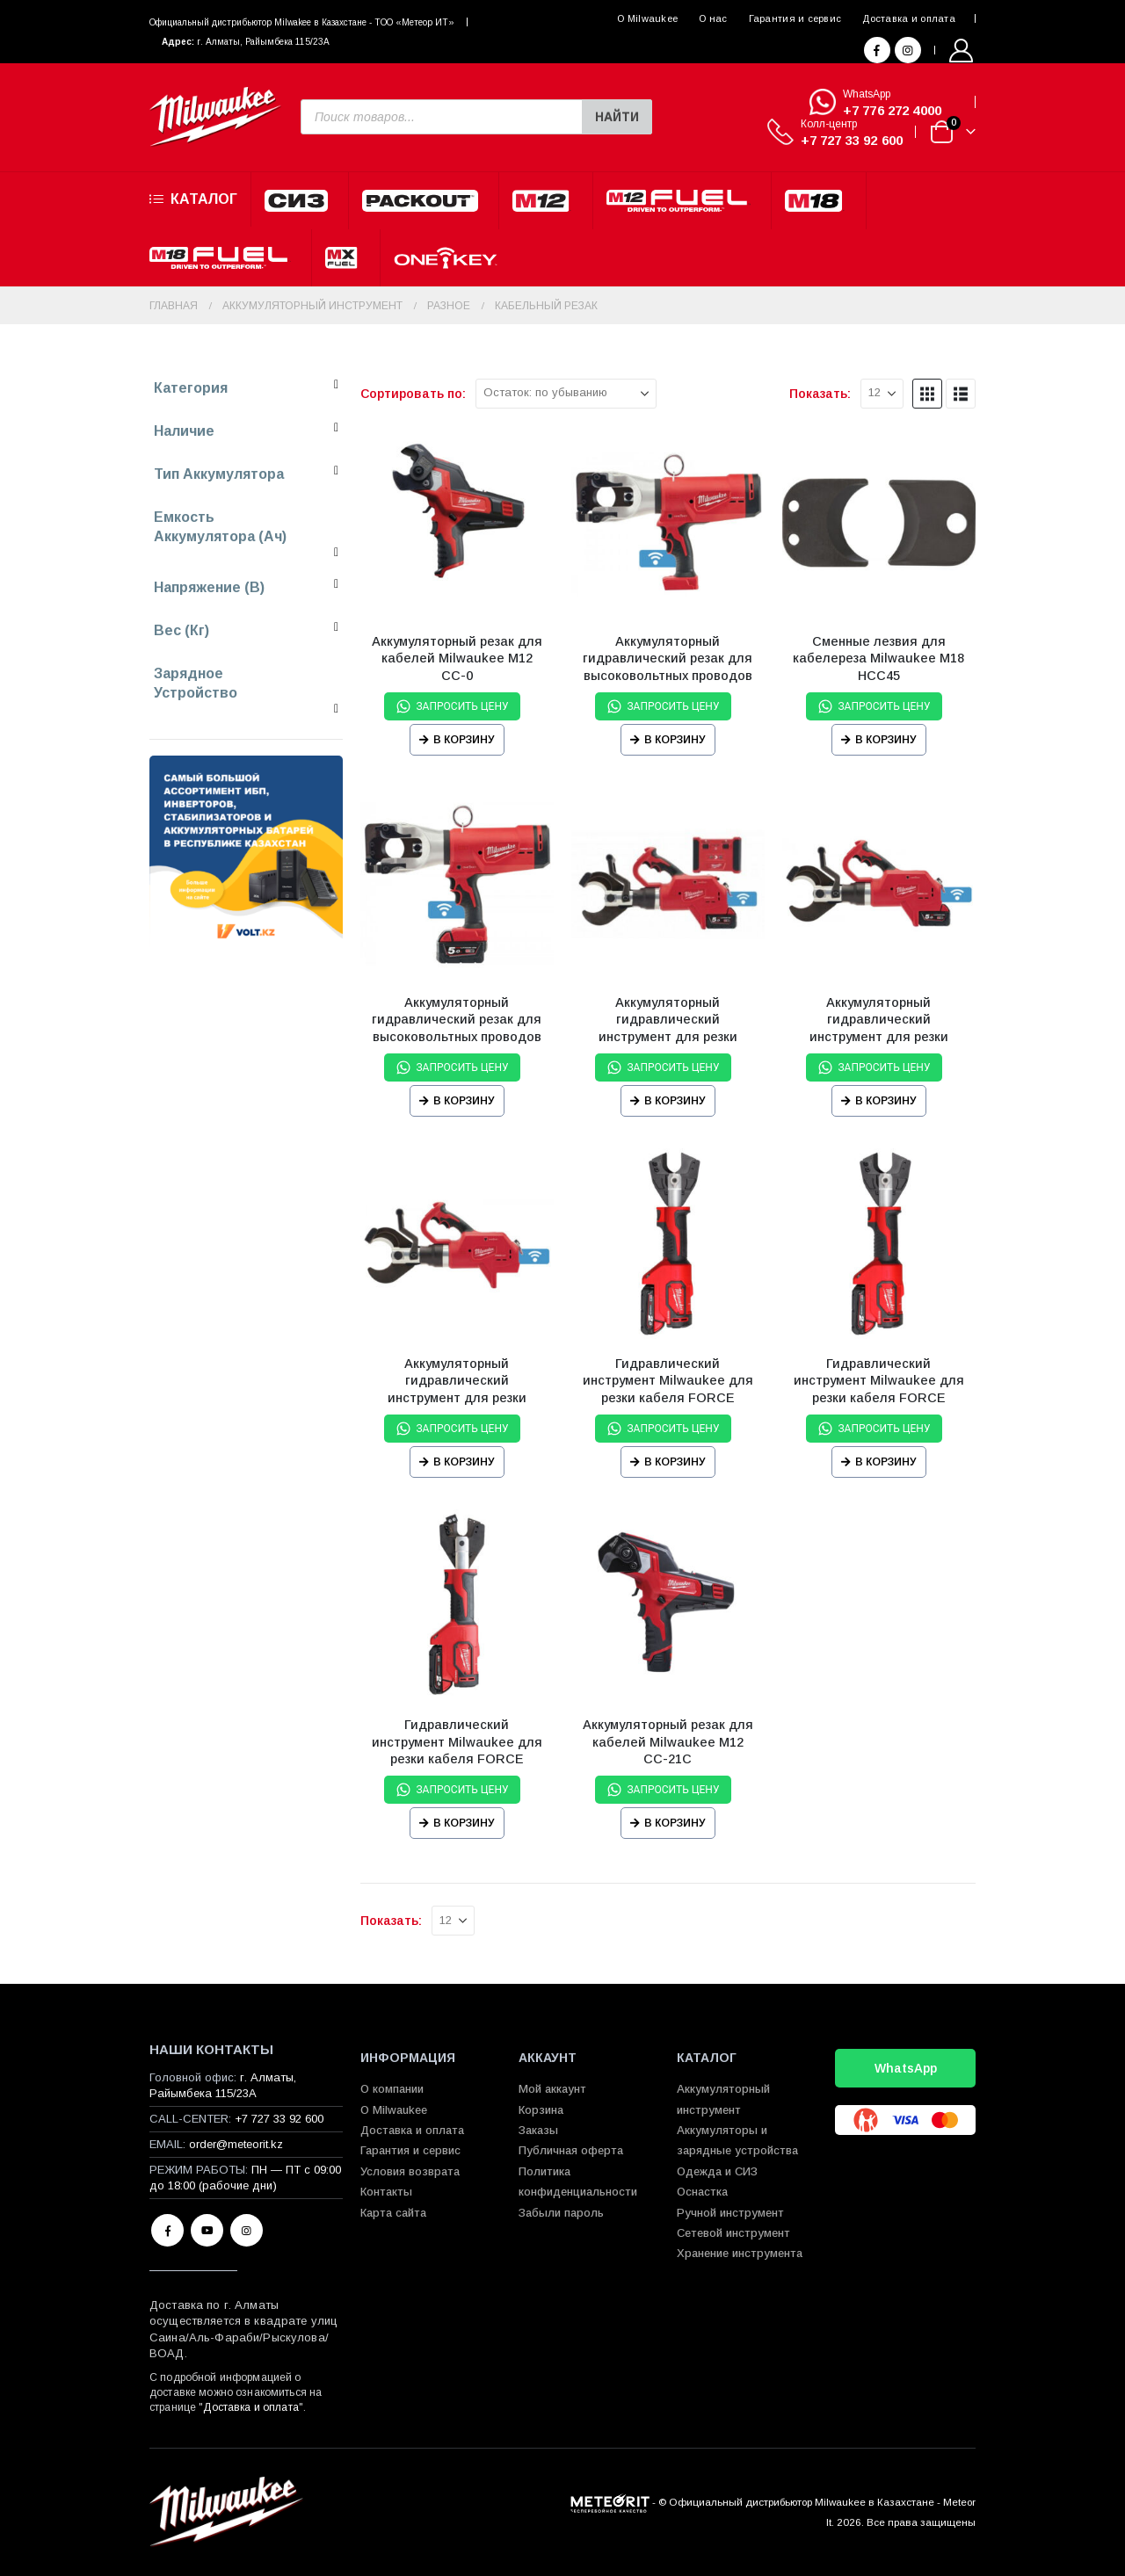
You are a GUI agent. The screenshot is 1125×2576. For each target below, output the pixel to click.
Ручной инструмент (730, 2212)
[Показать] (882, 394)
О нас (713, 18)
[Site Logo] (215, 117)
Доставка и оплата (908, 18)
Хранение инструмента (739, 2253)
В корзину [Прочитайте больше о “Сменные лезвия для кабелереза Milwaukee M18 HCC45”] (886, 740)
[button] (927, 394)
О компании (392, 2088)
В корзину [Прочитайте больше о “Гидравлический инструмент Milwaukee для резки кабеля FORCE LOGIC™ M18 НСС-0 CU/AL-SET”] (675, 1462)
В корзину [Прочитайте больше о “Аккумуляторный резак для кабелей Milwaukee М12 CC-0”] (464, 740)
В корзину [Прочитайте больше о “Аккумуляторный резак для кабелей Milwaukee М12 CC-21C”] (675, 1823)
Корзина (541, 2110)
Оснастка (702, 2191)
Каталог (193, 199)
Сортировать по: (413, 394)
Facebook (167, 2230)
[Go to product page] (457, 522)
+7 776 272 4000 (892, 110)
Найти (617, 117)
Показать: (820, 394)
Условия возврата (410, 2171)
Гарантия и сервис (795, 18)
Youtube (207, 2230)
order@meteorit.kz (236, 2144)
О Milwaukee (647, 18)
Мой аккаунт (552, 2088)
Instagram (246, 2230)
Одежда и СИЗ (717, 2171)
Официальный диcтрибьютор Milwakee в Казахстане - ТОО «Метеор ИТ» (301, 22)
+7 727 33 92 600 (852, 140)
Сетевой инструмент (733, 2233)
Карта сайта (393, 2212)
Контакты (386, 2191)
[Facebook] (877, 50)
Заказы (538, 2130)
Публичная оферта (571, 2150)
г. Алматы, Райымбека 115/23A (263, 42)
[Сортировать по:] (566, 394)
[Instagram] (908, 50)
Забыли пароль (561, 2212)
